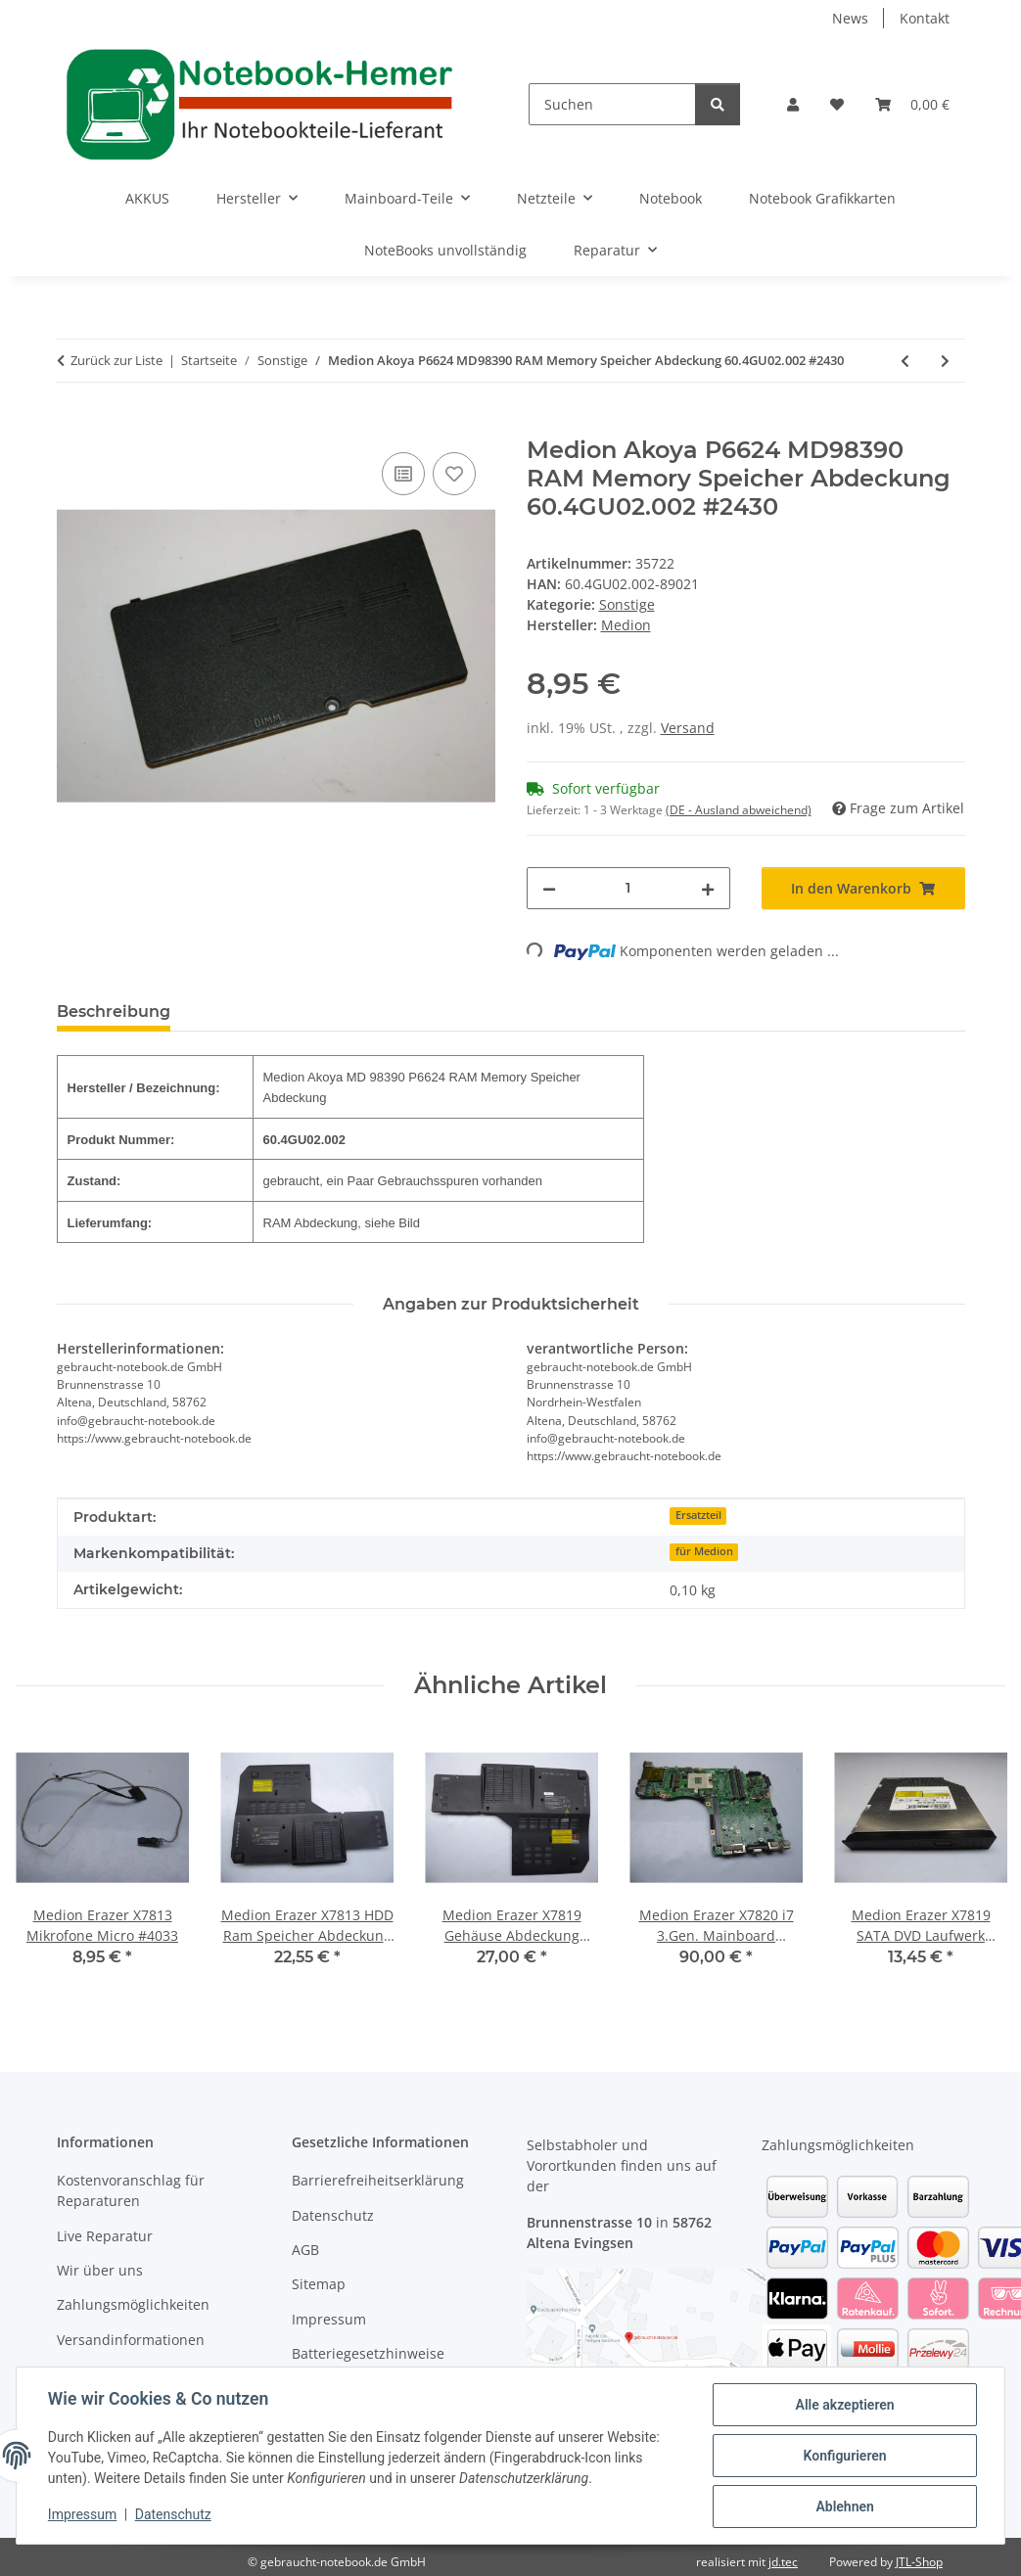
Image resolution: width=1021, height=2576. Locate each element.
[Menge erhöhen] (707, 888)
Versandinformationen (131, 2339)
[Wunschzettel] (836, 104)
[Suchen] (612, 104)
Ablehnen (844, 2506)
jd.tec (783, 2561)
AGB (305, 2249)
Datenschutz (173, 2515)
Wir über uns (100, 2270)
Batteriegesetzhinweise (368, 2353)
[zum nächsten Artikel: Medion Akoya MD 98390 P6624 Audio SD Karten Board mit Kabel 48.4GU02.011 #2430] (945, 361)
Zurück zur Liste (116, 360)
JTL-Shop (919, 2561)
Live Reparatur (105, 2236)
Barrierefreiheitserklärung (378, 2180)
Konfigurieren (844, 2455)
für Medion (704, 1551)
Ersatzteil (698, 1515)
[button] (792, 104)
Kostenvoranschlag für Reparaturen (131, 2190)
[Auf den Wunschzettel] (454, 473)
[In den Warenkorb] (72, 426)
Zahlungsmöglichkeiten (133, 2304)
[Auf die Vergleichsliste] (403, 473)
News (850, 18)
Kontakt (925, 18)
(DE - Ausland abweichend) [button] (739, 810)
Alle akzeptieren (844, 2405)
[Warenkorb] (912, 104)
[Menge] (628, 888)
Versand (688, 727)
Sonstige (627, 604)
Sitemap (319, 2284)
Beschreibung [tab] (113, 1011)
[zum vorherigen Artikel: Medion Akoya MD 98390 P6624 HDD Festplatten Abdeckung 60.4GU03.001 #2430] (905, 361)
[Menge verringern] (549, 888)
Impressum (82, 2515)
